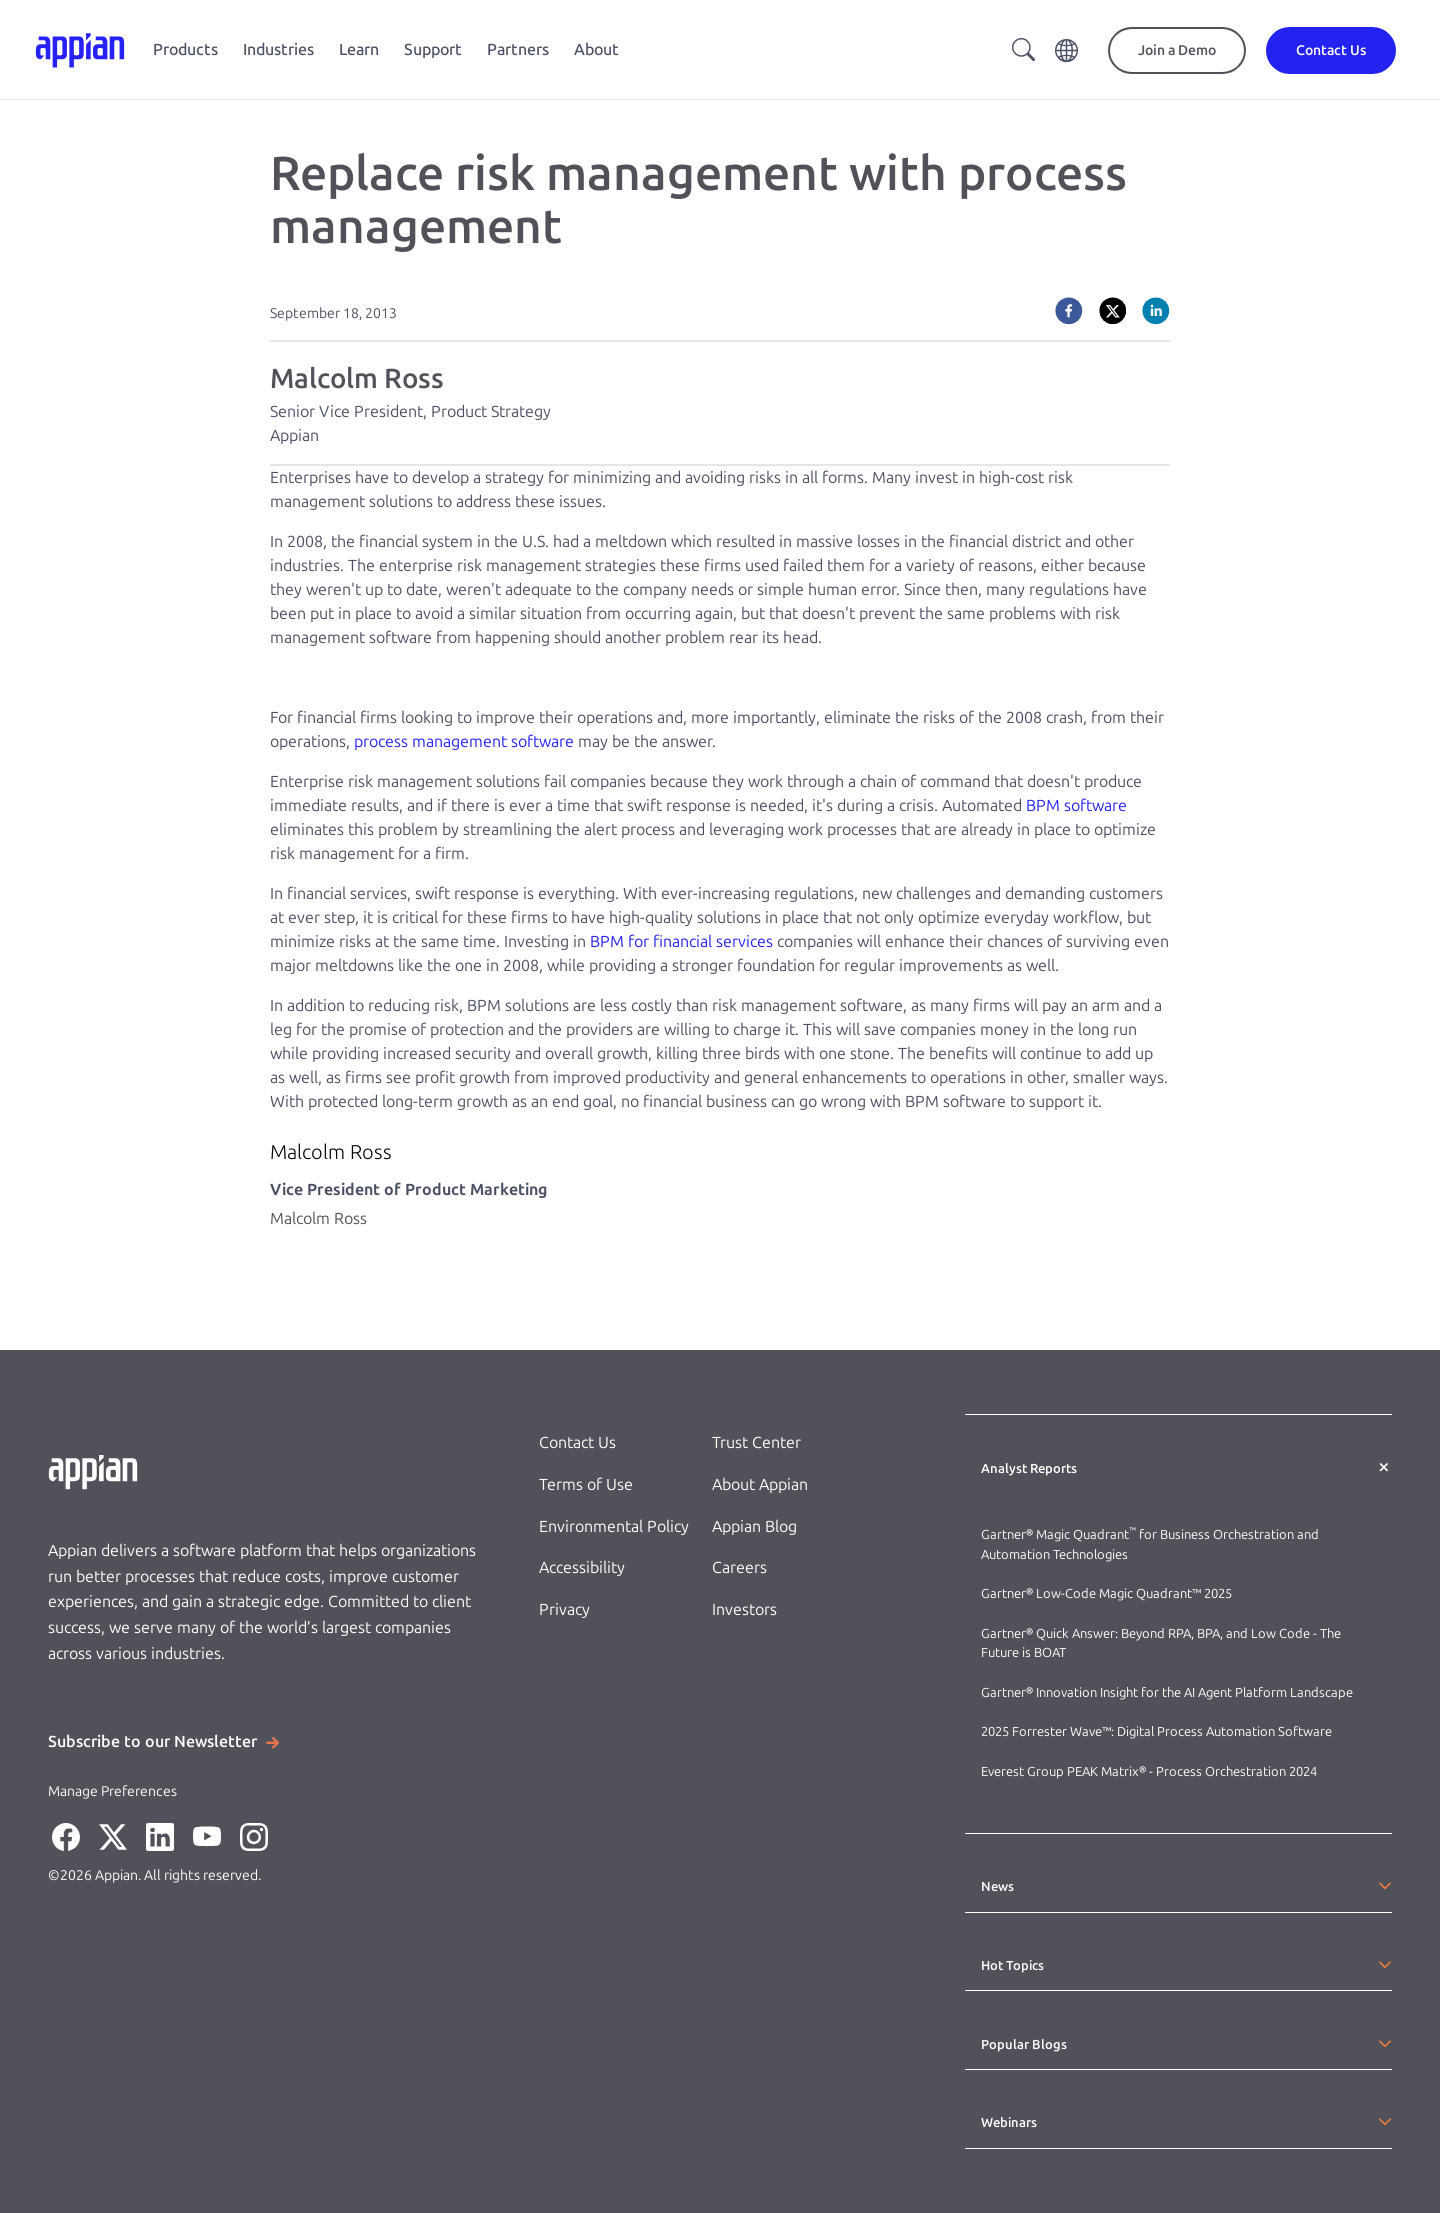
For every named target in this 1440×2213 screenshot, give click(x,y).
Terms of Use (586, 1484)
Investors (744, 1609)
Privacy (564, 1609)
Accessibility (582, 1567)
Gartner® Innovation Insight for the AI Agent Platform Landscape (1167, 1692)
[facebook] (1069, 311)
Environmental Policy (614, 1526)
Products (185, 49)
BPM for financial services (681, 941)
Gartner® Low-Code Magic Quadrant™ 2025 (1108, 1593)
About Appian (760, 1484)
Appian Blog (754, 1526)
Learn (359, 49)
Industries (278, 49)
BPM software (1076, 805)
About (596, 49)
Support (433, 49)
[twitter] (1113, 311)
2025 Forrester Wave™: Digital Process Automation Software (1156, 1731)
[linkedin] (1156, 311)
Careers (739, 1567)
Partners (518, 49)
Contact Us (577, 1442)
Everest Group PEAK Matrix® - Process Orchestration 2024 (1149, 1771)
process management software (464, 741)
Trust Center (756, 1442)
